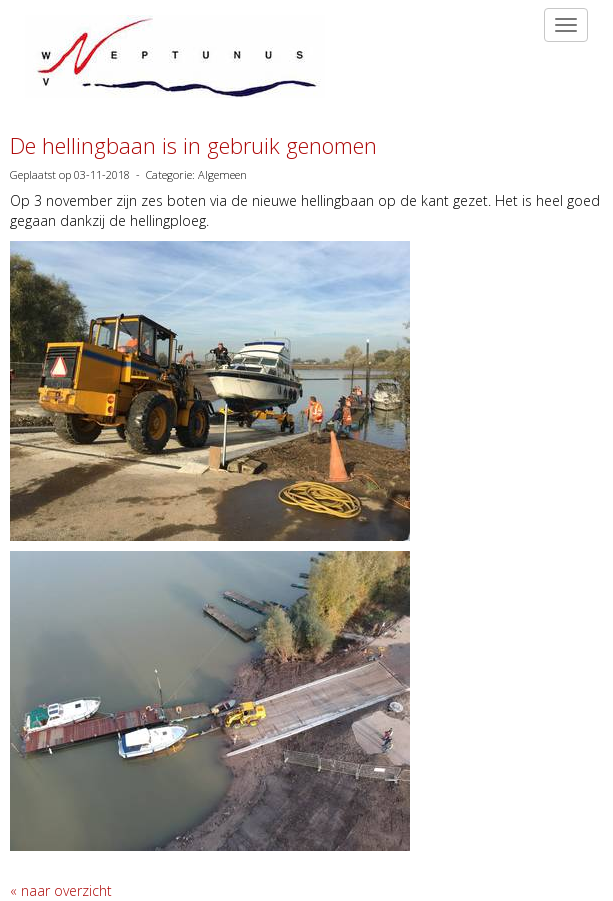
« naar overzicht (61, 890)
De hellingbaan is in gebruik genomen (193, 145)
